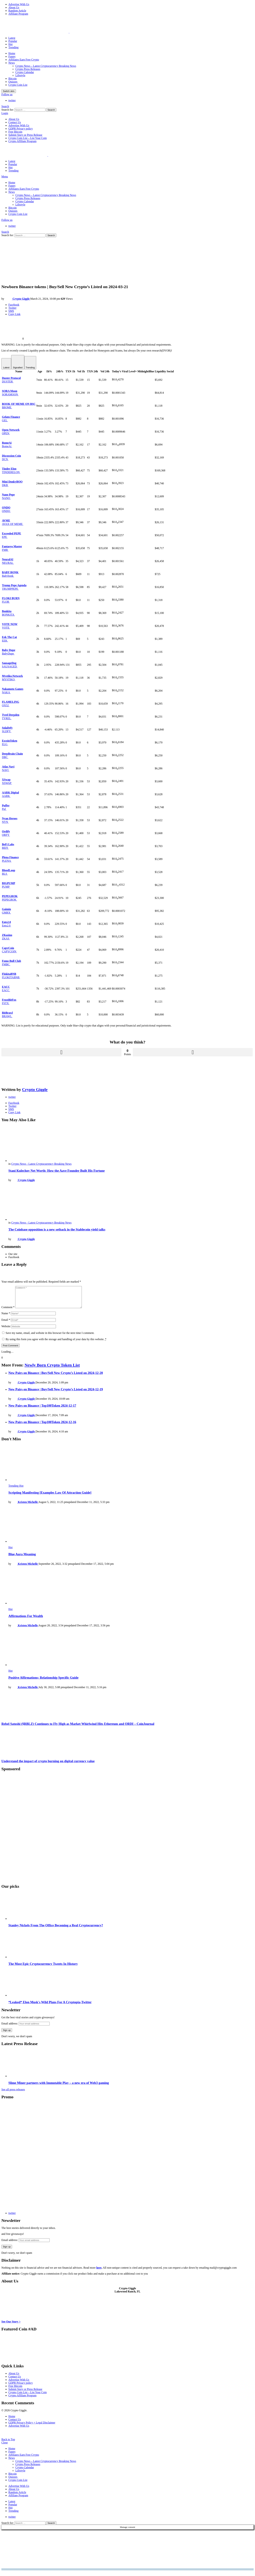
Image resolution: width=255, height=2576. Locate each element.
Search (51, 110)
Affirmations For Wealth (25, 1620)
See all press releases (13, 2093)
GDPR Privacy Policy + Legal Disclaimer (31, 2426)
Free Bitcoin (15, 131)
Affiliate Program (18, 13)
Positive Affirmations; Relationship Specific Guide (43, 1682)
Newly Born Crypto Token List (52, 1369)
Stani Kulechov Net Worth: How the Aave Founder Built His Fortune (56, 1170)
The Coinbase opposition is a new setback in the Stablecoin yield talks (56, 1229)
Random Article (17, 10)
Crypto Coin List (17, 84)
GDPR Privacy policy (20, 128)
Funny (12, 56)
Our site (12, 1253)
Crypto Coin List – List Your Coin (27, 138)
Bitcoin (12, 78)
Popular (12, 41)
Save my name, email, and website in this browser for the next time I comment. (50, 1337)
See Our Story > (11, 2325)
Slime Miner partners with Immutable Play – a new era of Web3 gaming (58, 2087)
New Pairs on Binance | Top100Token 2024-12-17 (42, 1410)
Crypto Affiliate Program (22, 141)
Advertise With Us (18, 4)
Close (4, 2446)
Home (11, 53)
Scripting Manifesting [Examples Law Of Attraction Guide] (49, 1497)
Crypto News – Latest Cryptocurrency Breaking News (45, 65)
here (99, 2271)
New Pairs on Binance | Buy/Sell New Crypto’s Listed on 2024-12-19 (55, 1393)
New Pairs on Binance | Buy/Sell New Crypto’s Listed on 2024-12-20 (55, 1377)
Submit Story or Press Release (25, 134)
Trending (13, 47)
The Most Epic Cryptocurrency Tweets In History (43, 1968)
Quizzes (12, 81)
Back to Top (8, 2443)
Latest (11, 37)
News (11, 62)
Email (5, 1323)
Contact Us (14, 122)
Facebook (13, 1257)
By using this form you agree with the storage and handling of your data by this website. (56, 1343)
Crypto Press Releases (27, 69)
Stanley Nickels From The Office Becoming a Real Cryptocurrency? (55, 1929)
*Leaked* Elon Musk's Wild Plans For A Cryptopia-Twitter (50, 2006)
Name (5, 1317)
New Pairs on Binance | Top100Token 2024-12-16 (42, 1426)
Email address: (25, 2027)
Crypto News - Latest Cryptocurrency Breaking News (41, 1163)
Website (5, 1330)
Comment (8, 1311)
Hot (10, 44)
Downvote (193, 1052)
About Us (13, 7)
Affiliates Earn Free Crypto (23, 59)
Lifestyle (20, 75)
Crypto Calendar (24, 72)
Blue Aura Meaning (22, 1558)
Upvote (61, 1052)
